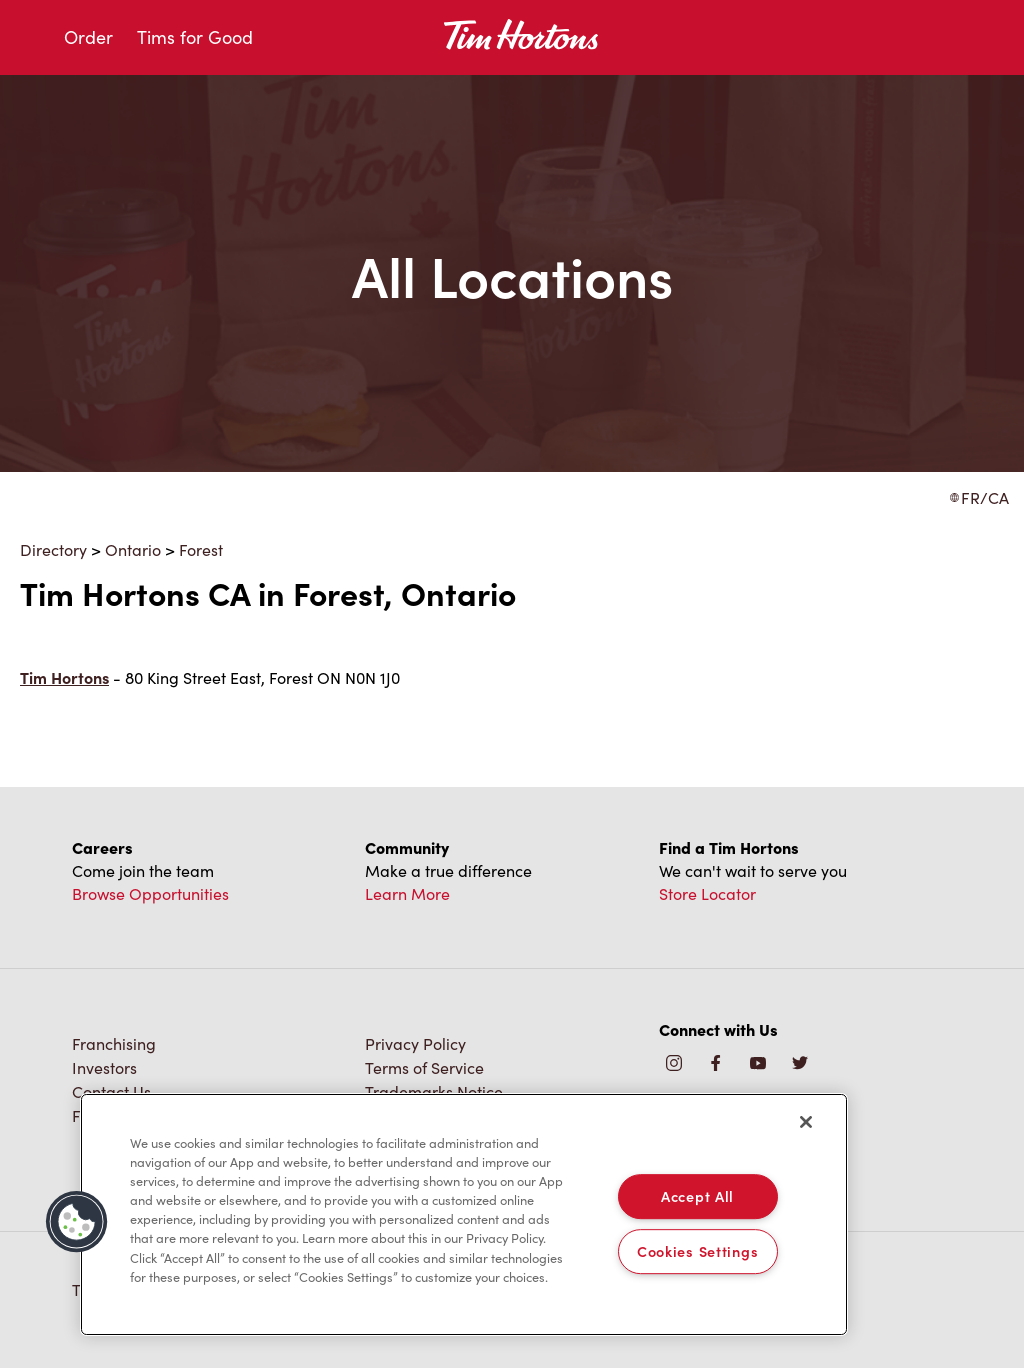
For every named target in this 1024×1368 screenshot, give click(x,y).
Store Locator (707, 893)
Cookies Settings (698, 1251)
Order (88, 37)
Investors (104, 1067)
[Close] (806, 1122)
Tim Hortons (64, 677)
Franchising (114, 1043)
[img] (800, 1064)
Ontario (133, 549)
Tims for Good (195, 37)
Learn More (407, 893)
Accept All (697, 1196)
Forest (201, 549)
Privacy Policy (415, 1043)
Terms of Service (424, 1067)
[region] (464, 1215)
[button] (77, 1222)
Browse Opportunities (150, 893)
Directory (53, 549)
